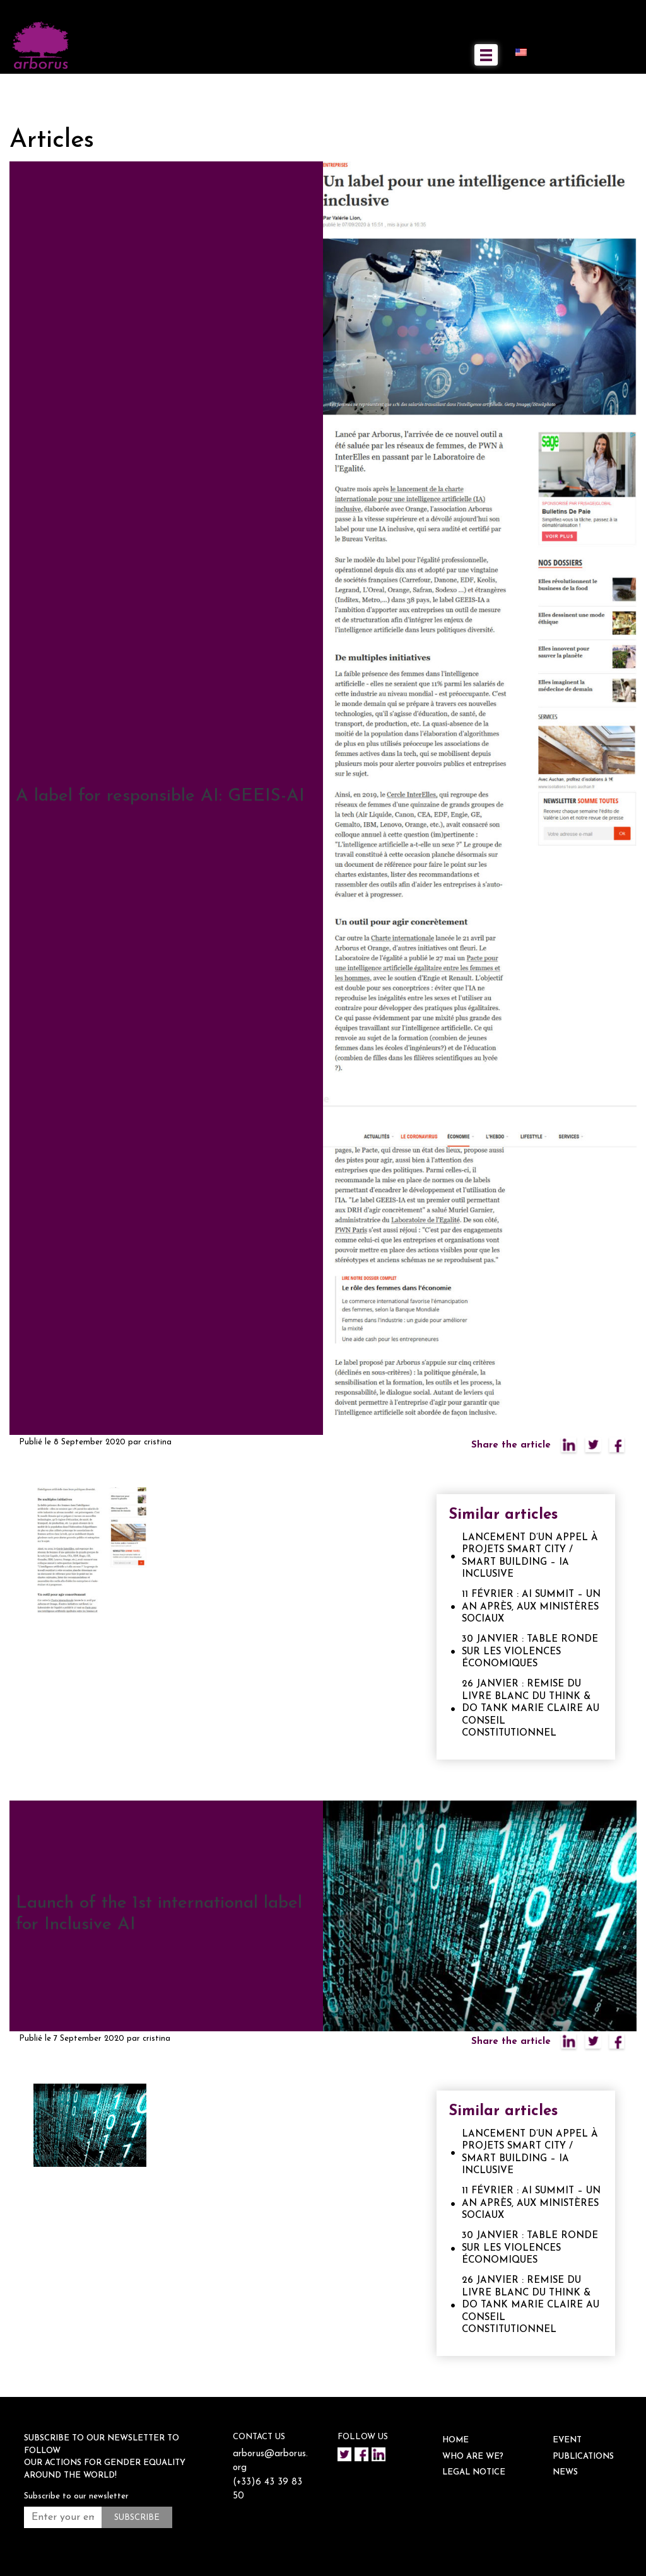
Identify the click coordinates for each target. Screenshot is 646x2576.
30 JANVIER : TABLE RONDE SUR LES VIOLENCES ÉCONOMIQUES (530, 1652)
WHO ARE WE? (472, 2456)
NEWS (565, 2472)
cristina (158, 1442)
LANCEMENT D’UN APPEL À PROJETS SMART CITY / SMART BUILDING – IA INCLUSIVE (530, 1556)
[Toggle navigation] (486, 55)
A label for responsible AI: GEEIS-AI (160, 796)
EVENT (567, 2440)
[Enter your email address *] (63, 2517)
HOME (455, 2440)
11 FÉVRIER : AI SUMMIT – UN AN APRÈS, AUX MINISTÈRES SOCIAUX (531, 1607)
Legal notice (473, 2472)
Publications (583, 2456)
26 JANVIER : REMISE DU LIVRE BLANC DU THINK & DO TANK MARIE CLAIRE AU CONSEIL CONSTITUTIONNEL (530, 1709)
